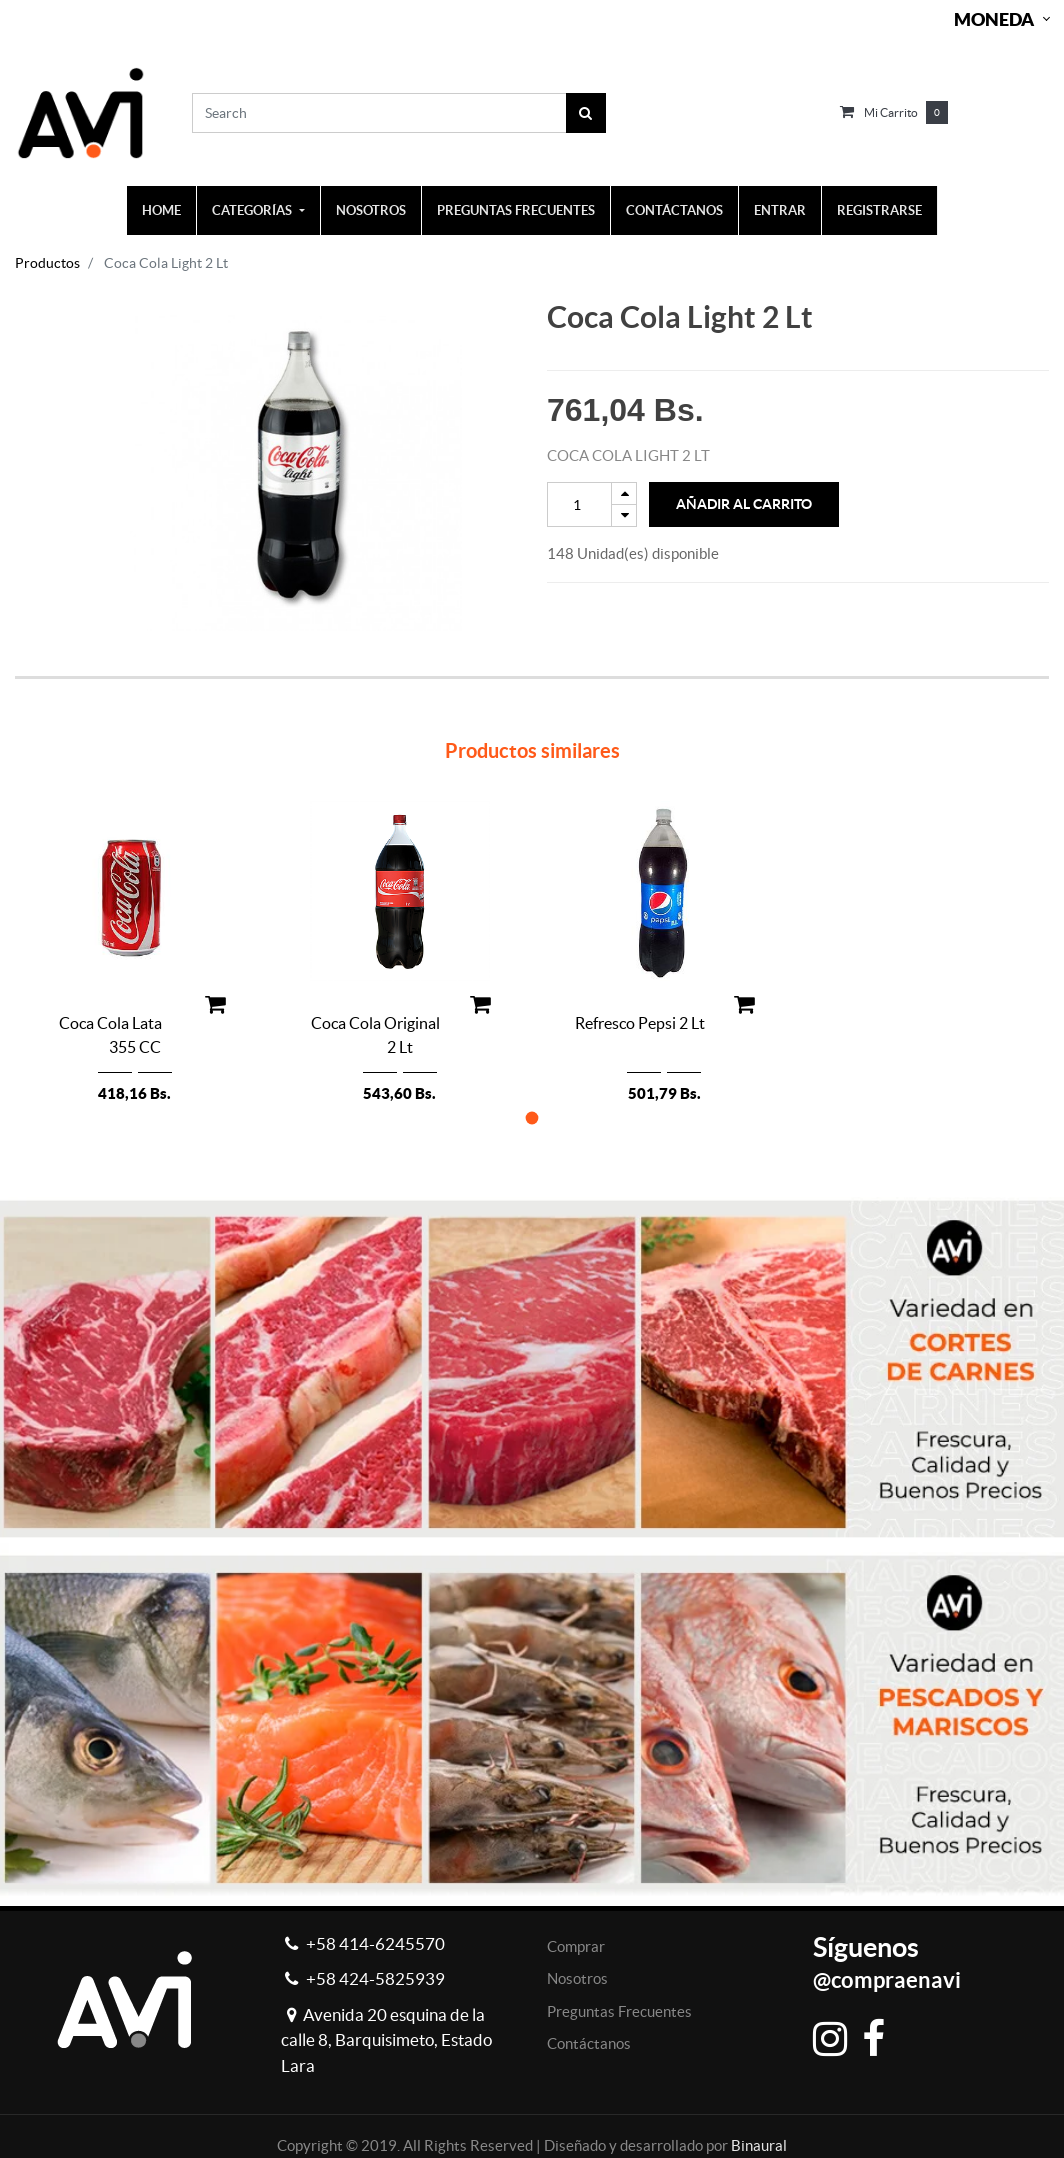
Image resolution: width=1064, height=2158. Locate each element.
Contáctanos (589, 2043)
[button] (532, 1117)
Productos (47, 263)
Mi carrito (891, 112)
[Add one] (624, 493)
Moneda (994, 19)
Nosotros (577, 1978)
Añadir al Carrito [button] (744, 504)
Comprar (576, 1946)
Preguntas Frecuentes (619, 2011)
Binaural (759, 2145)
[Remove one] (624, 515)
